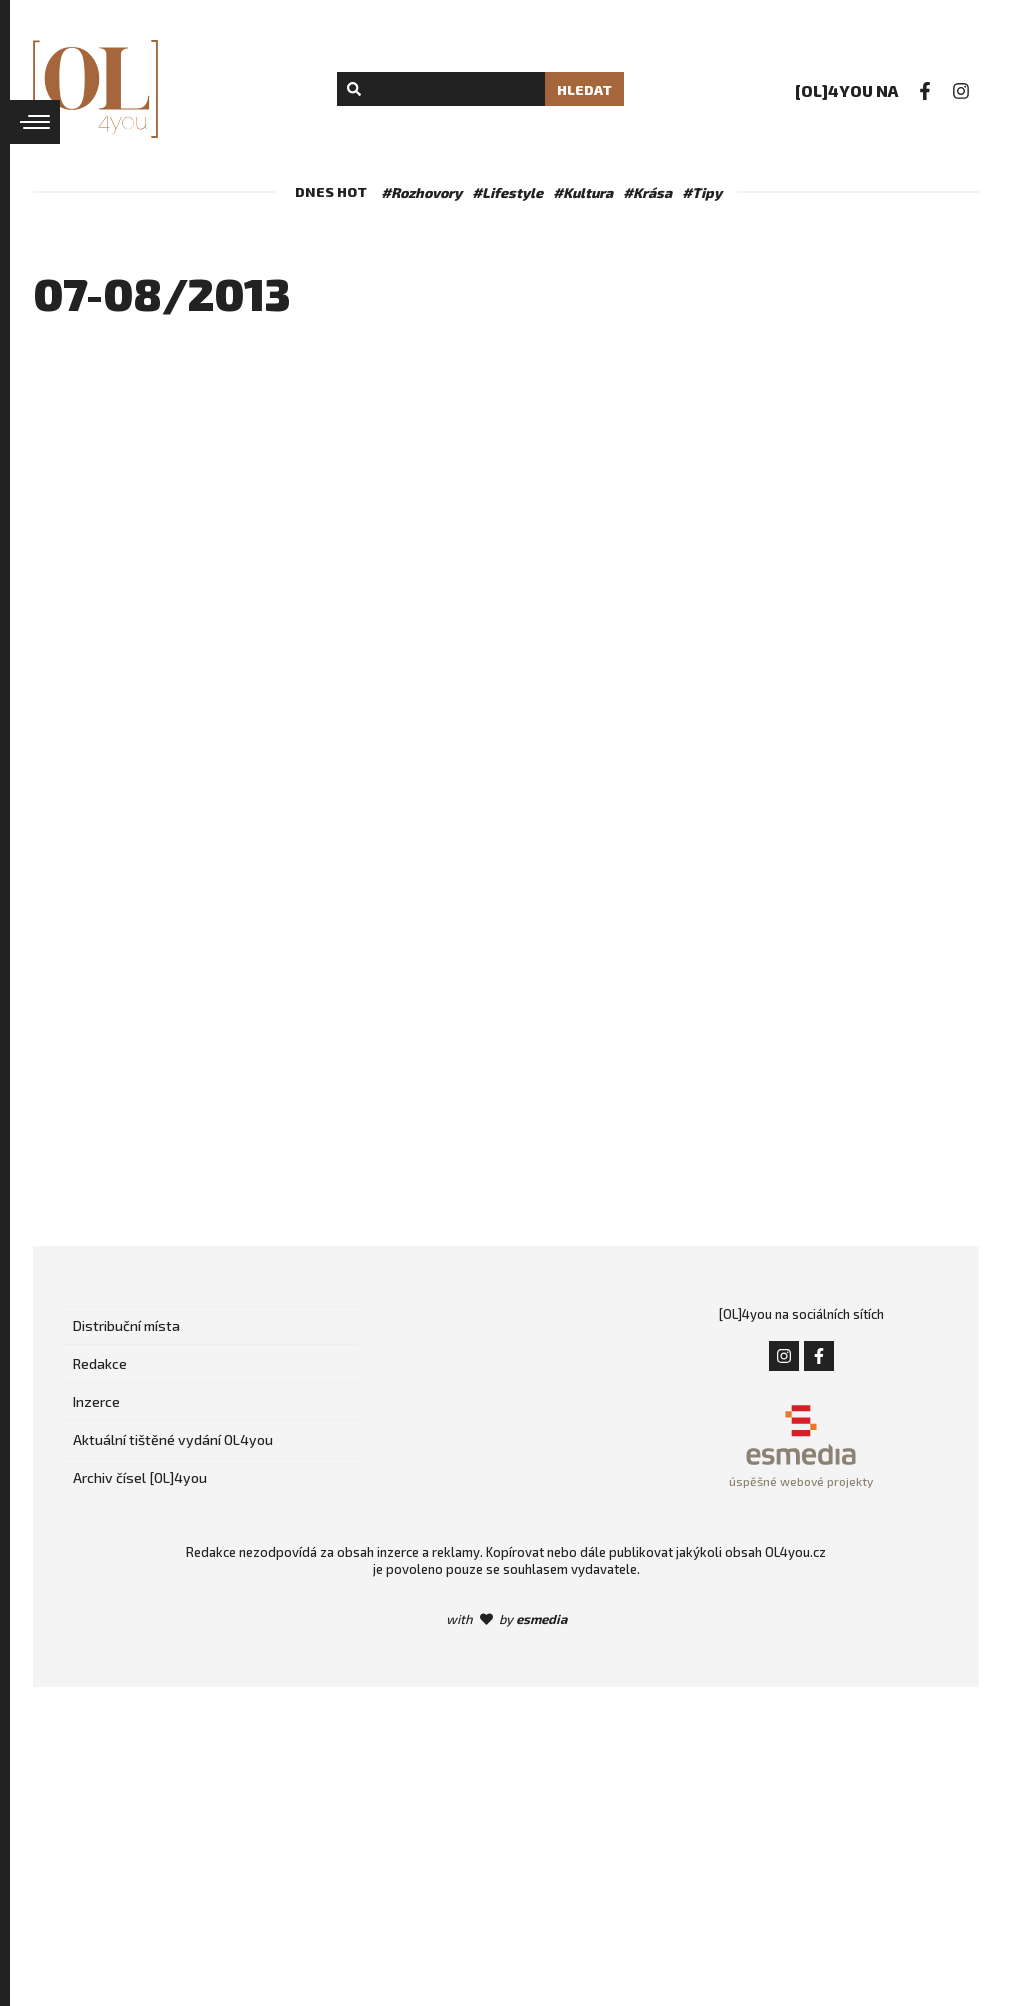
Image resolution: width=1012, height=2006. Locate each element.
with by (506, 1619)
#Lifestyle (507, 192)
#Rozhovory (421, 192)
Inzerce (96, 1401)
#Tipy (702, 192)
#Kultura (583, 192)
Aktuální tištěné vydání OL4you (173, 1439)
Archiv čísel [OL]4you (140, 1477)
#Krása (647, 192)
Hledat (584, 89)
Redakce (100, 1363)
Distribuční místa (126, 1325)
